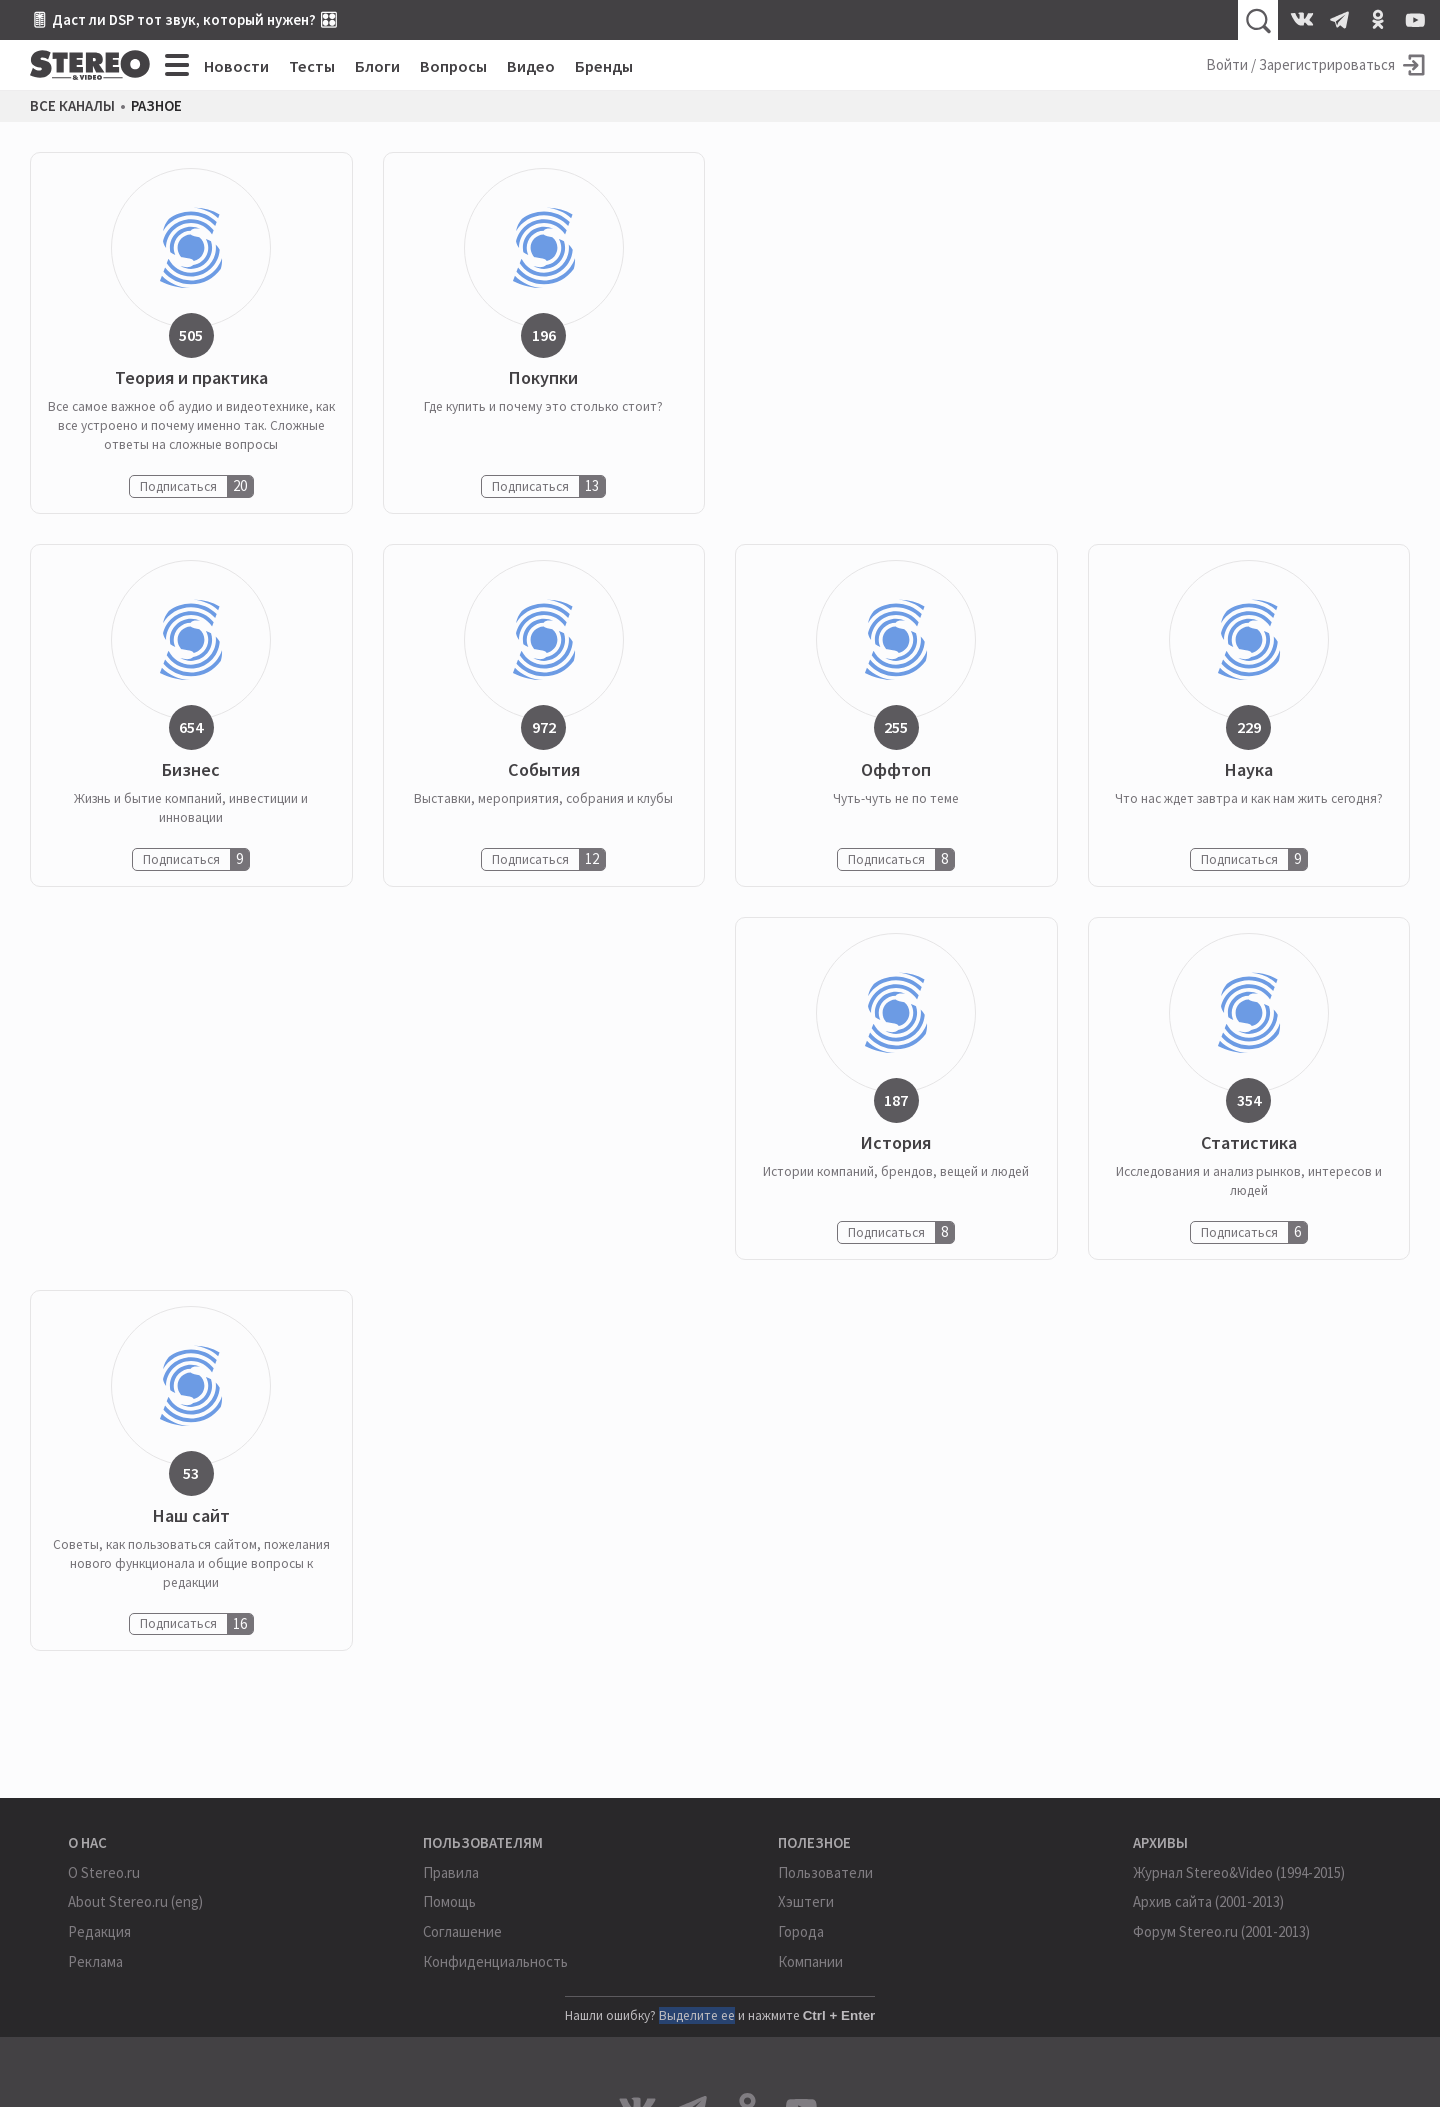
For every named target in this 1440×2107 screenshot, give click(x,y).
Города (801, 1931)
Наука (1249, 770)
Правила (451, 1872)
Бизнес (191, 770)
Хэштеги (806, 1901)
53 (191, 1473)
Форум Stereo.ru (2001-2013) (1221, 1931)
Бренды (604, 66)
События (544, 770)
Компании (810, 1961)
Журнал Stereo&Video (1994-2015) (1239, 1872)
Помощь (449, 1901)
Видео (531, 66)
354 (1249, 1100)
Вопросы (453, 66)
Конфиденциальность (495, 1961)
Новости (236, 66)
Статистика (1249, 1143)
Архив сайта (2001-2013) (1208, 1901)
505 (191, 335)
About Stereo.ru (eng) (135, 1901)
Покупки (543, 378)
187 (896, 1100)
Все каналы (72, 106)
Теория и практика (191, 378)
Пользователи (825, 1872)
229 (1249, 727)
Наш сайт (191, 1516)
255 (896, 727)
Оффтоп (896, 770)
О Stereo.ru (104, 1872)
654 (191, 727)
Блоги (377, 66)
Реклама (95, 1961)
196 (544, 335)
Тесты (312, 66)
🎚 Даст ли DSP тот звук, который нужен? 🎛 (184, 19)
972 (544, 727)
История (896, 1143)
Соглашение (462, 1931)
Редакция (99, 1931)
